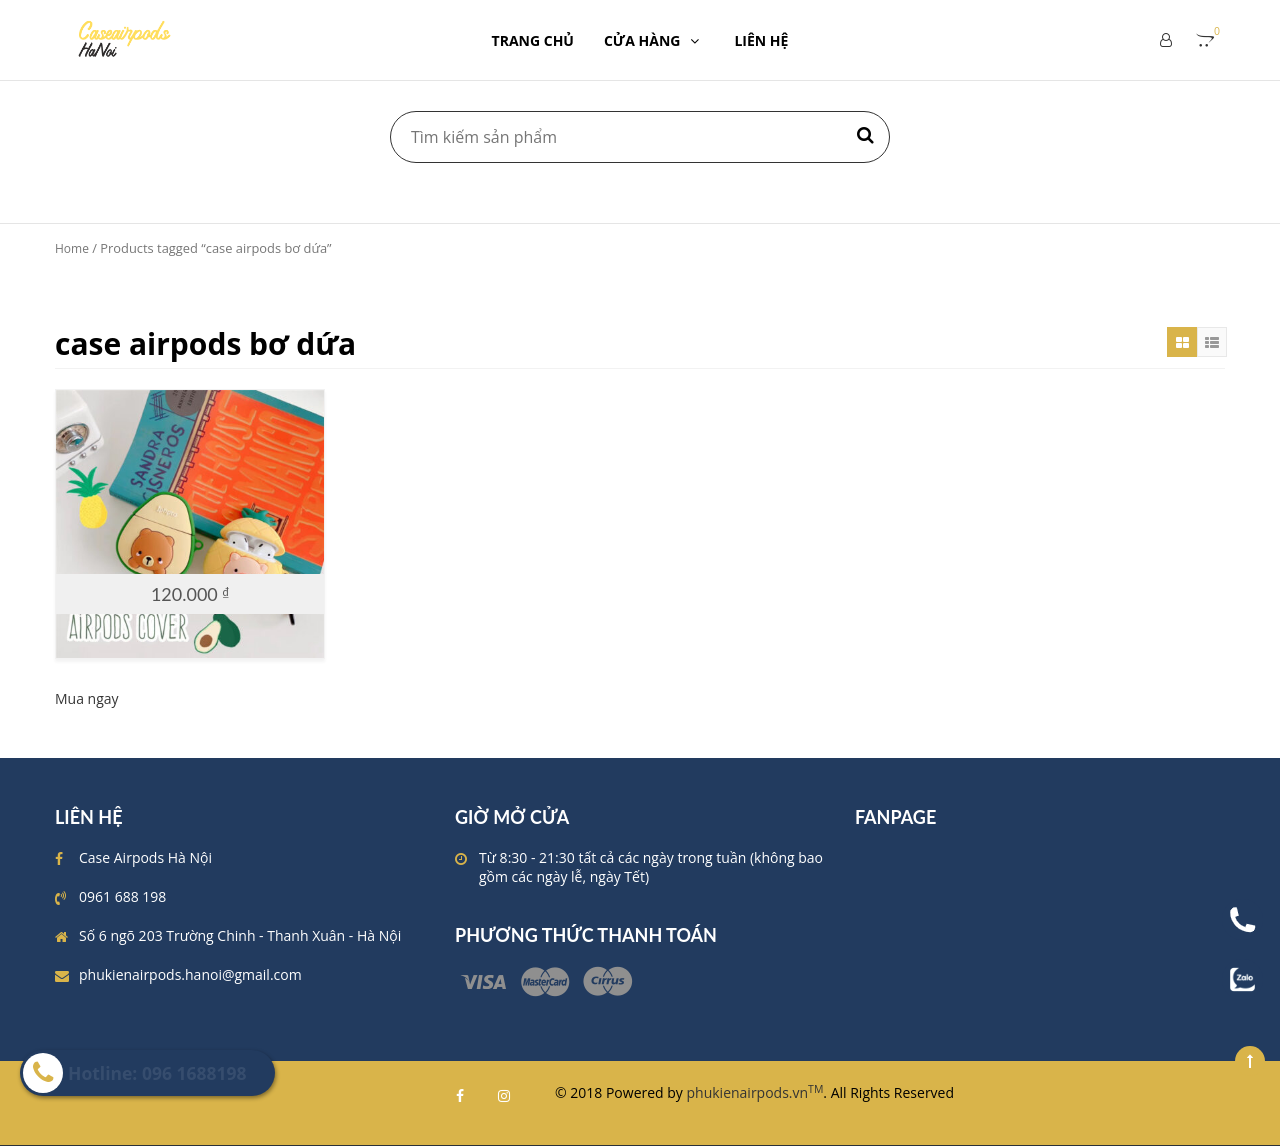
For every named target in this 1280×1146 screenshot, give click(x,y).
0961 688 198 (122, 896)
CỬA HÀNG (654, 40)
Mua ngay (87, 698)
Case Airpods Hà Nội (145, 857)
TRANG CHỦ (533, 40)
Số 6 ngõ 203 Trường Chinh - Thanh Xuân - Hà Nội (240, 935)
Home (72, 248)
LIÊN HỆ (761, 40)
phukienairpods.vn (755, 1092)
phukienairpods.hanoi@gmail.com (190, 974)
